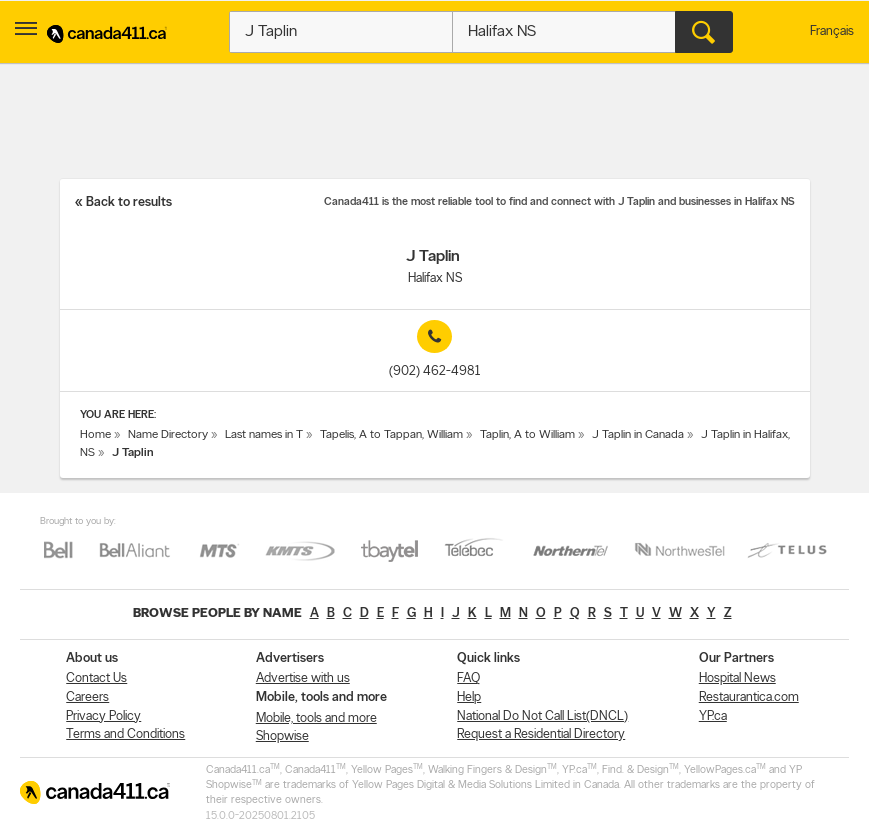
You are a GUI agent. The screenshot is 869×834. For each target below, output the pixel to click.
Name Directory (168, 435)
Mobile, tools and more (316, 718)
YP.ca (713, 716)
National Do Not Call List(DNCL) (542, 716)
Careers (87, 697)
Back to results (129, 202)
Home (95, 435)
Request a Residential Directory (541, 734)
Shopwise (282, 736)
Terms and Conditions (125, 734)
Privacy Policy (103, 716)
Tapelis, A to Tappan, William (391, 435)
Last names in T (264, 435)
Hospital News (737, 678)
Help (469, 697)
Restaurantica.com (749, 697)
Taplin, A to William (527, 435)
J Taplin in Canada (638, 435)
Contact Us (96, 678)
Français (832, 31)
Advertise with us (303, 678)
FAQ (468, 678)
